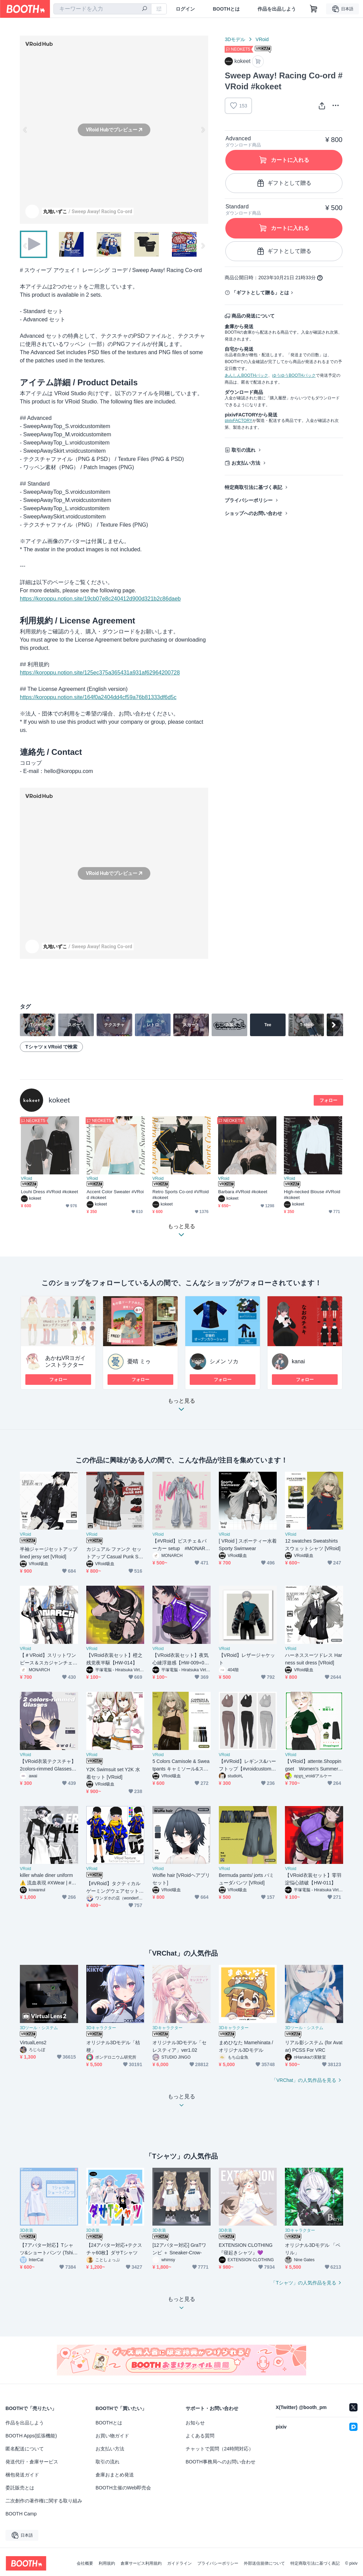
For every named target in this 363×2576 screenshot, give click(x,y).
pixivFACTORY (238, 420)
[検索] (144, 9)
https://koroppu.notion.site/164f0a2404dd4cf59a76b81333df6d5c (98, 697)
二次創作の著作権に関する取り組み (43, 2500)
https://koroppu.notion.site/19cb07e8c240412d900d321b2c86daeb (100, 599)
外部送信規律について (264, 2563)
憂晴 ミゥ (139, 1361)
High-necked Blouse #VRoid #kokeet (312, 1194)
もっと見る (181, 1407)
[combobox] (102, 8)
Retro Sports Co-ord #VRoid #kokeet (180, 1194)
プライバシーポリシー (249, 500)
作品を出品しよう (277, 9)
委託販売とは (19, 2487)
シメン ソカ (224, 1361)
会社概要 (85, 2563)
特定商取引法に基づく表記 (253, 487)
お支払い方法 (245, 463)
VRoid (261, 39)
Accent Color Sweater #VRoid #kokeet (115, 1194)
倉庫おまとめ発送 (115, 2474)
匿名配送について (24, 2448)
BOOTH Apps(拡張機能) (31, 2435)
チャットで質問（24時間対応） (219, 2448)
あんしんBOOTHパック (246, 375)
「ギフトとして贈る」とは (260, 292)
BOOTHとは (226, 9)
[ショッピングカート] (314, 9)
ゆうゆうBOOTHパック (294, 375)
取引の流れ (243, 450)
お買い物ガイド (112, 2435)
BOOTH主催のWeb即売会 (123, 2487)
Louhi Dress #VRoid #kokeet (49, 1191)
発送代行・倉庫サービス (31, 2461)
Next (202, 129)
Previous (25, 129)
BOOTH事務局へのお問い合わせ (220, 2461)
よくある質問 (200, 2435)
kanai (298, 1361)
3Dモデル (235, 39)
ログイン (185, 9)
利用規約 (107, 2563)
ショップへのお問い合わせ (253, 513)
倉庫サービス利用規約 (141, 2563)
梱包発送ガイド (22, 2474)
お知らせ (195, 2422)
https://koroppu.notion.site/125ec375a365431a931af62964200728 (100, 672)
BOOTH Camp (21, 2513)
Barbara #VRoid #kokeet (242, 1191)
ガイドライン (179, 2563)
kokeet (59, 1100)
